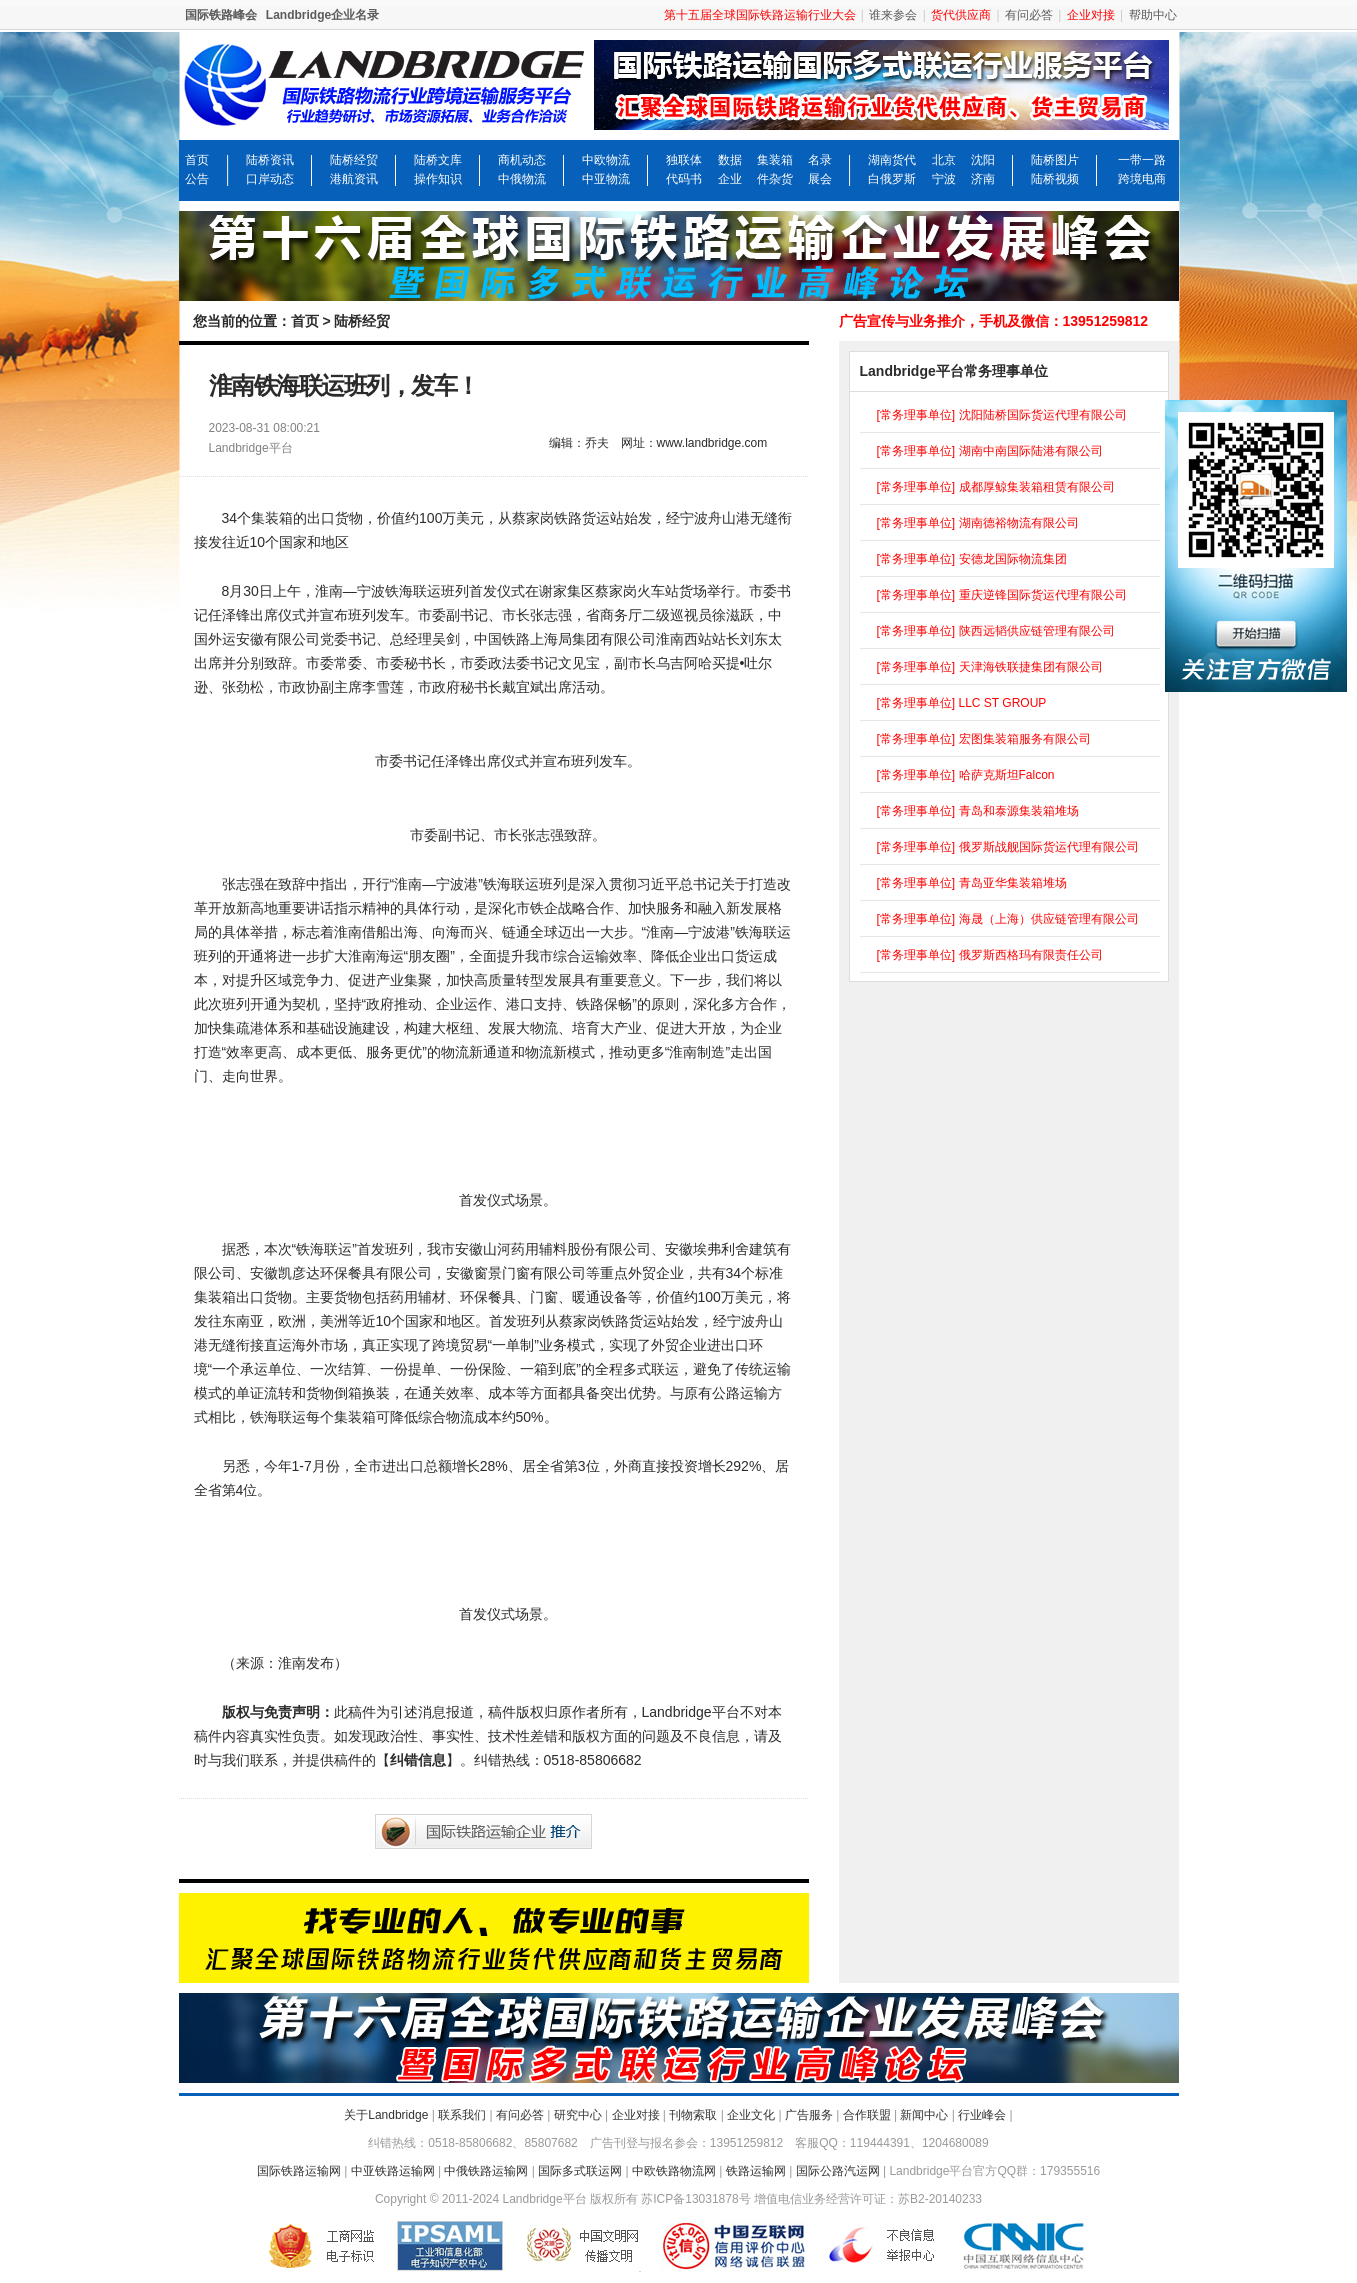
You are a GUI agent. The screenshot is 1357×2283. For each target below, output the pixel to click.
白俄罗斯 (892, 179)
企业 (730, 179)
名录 (820, 160)
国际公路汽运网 (838, 2171)
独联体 (684, 160)
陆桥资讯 (270, 160)
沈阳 (983, 160)
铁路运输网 (756, 2171)
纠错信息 (418, 1760)
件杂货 (775, 179)
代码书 (684, 179)
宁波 (944, 179)
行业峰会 (982, 2115)
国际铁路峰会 (221, 15)
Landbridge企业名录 (322, 15)
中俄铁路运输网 (486, 2171)
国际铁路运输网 (299, 2171)
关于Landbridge (386, 2115)
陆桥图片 (1055, 160)
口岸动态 (270, 179)
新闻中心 (924, 2115)
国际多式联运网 (580, 2171)
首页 (197, 160)
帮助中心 (1153, 15)
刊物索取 (693, 2115)
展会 (820, 179)
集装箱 (775, 160)
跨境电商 (1142, 179)
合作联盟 (867, 2115)
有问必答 (1029, 15)
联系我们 (462, 2115)
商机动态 (522, 160)
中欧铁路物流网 (674, 2171)
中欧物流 (606, 160)
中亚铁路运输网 (393, 2171)
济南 (983, 179)
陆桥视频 (1055, 179)
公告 (197, 179)
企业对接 (636, 2115)
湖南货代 (892, 160)
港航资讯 (354, 179)
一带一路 (1142, 160)
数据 (730, 160)
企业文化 (751, 2115)
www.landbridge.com (712, 443)
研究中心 (578, 2115)
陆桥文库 (438, 160)
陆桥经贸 (354, 160)
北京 (944, 160)
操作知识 (438, 179)
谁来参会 (893, 15)
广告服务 (809, 2115)
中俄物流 (522, 179)
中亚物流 (606, 179)
